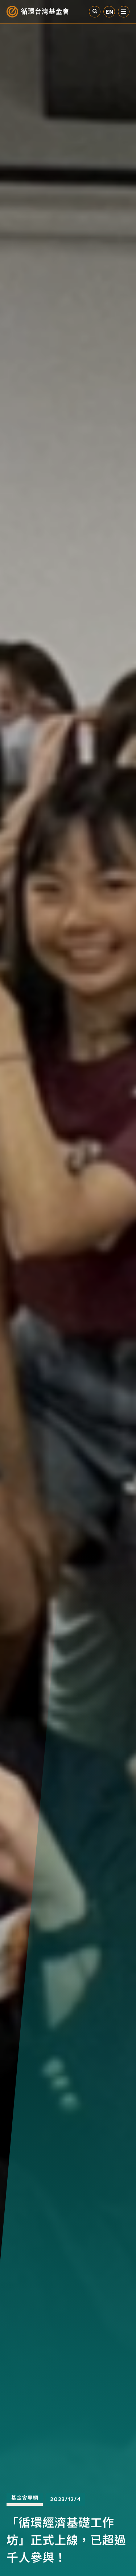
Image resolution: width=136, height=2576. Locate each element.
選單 (123, 11)
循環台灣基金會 (45, 12)
